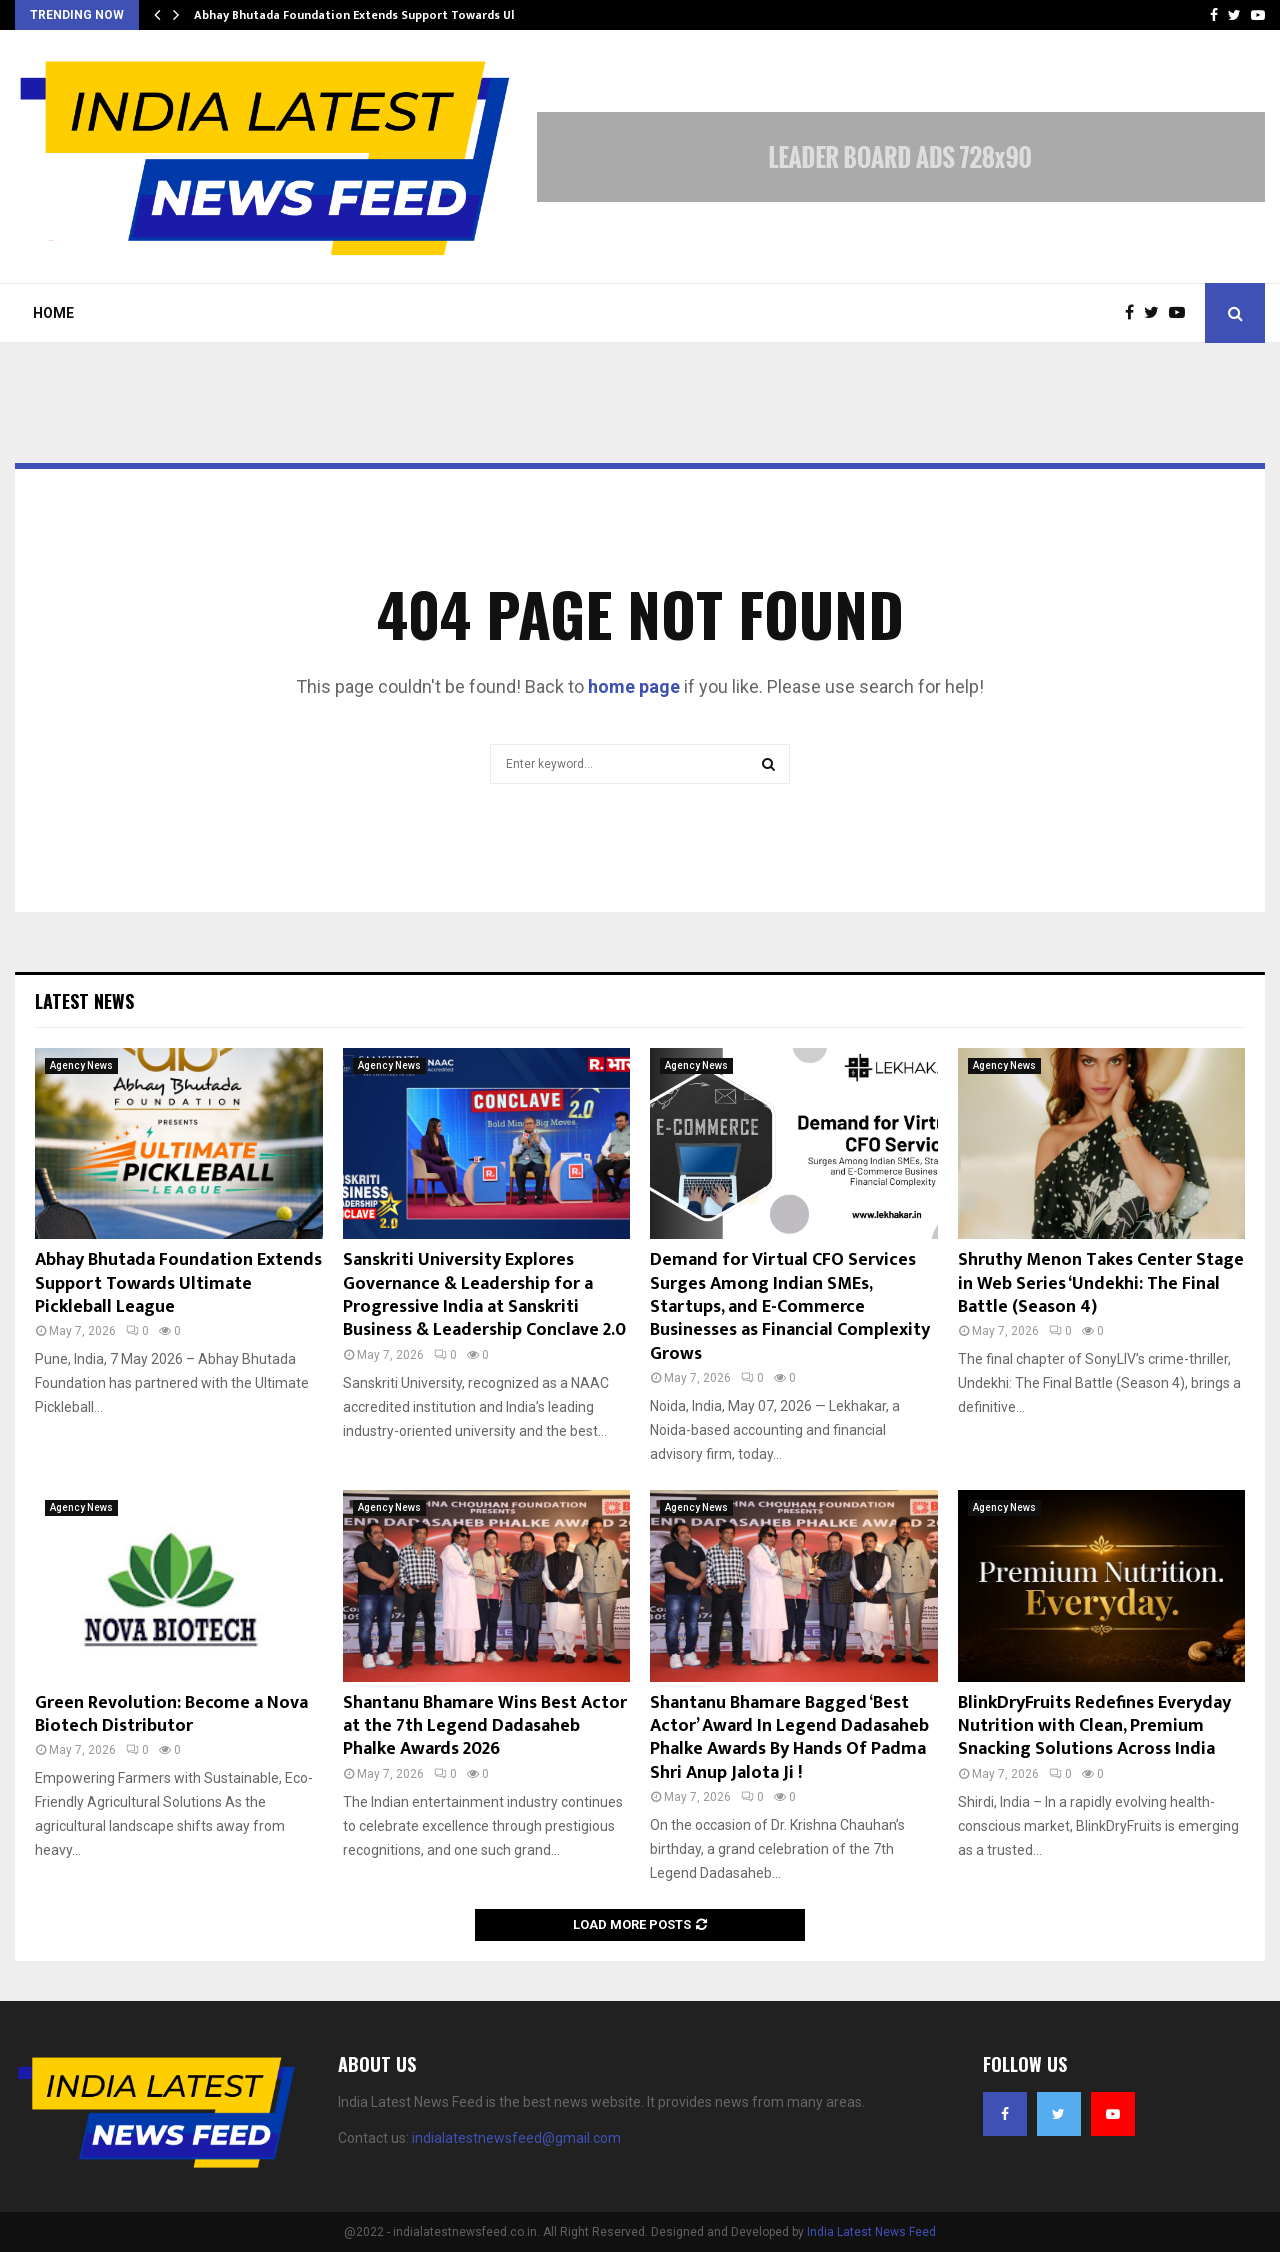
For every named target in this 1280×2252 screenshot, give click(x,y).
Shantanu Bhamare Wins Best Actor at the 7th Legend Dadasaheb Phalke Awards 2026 (485, 1726)
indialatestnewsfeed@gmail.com (516, 2138)
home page (634, 686)
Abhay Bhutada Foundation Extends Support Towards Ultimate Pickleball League (178, 1283)
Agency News (81, 1065)
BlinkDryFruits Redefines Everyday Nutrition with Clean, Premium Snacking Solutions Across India (1094, 1726)
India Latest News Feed (871, 2232)
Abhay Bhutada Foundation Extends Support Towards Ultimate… (379, 15)
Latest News (84, 1001)
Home (53, 313)
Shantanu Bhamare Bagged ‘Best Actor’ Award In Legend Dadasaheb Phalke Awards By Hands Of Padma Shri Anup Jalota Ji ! (789, 1738)
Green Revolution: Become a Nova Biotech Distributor (171, 1714)
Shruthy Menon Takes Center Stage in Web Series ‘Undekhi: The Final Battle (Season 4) (1101, 1283)
